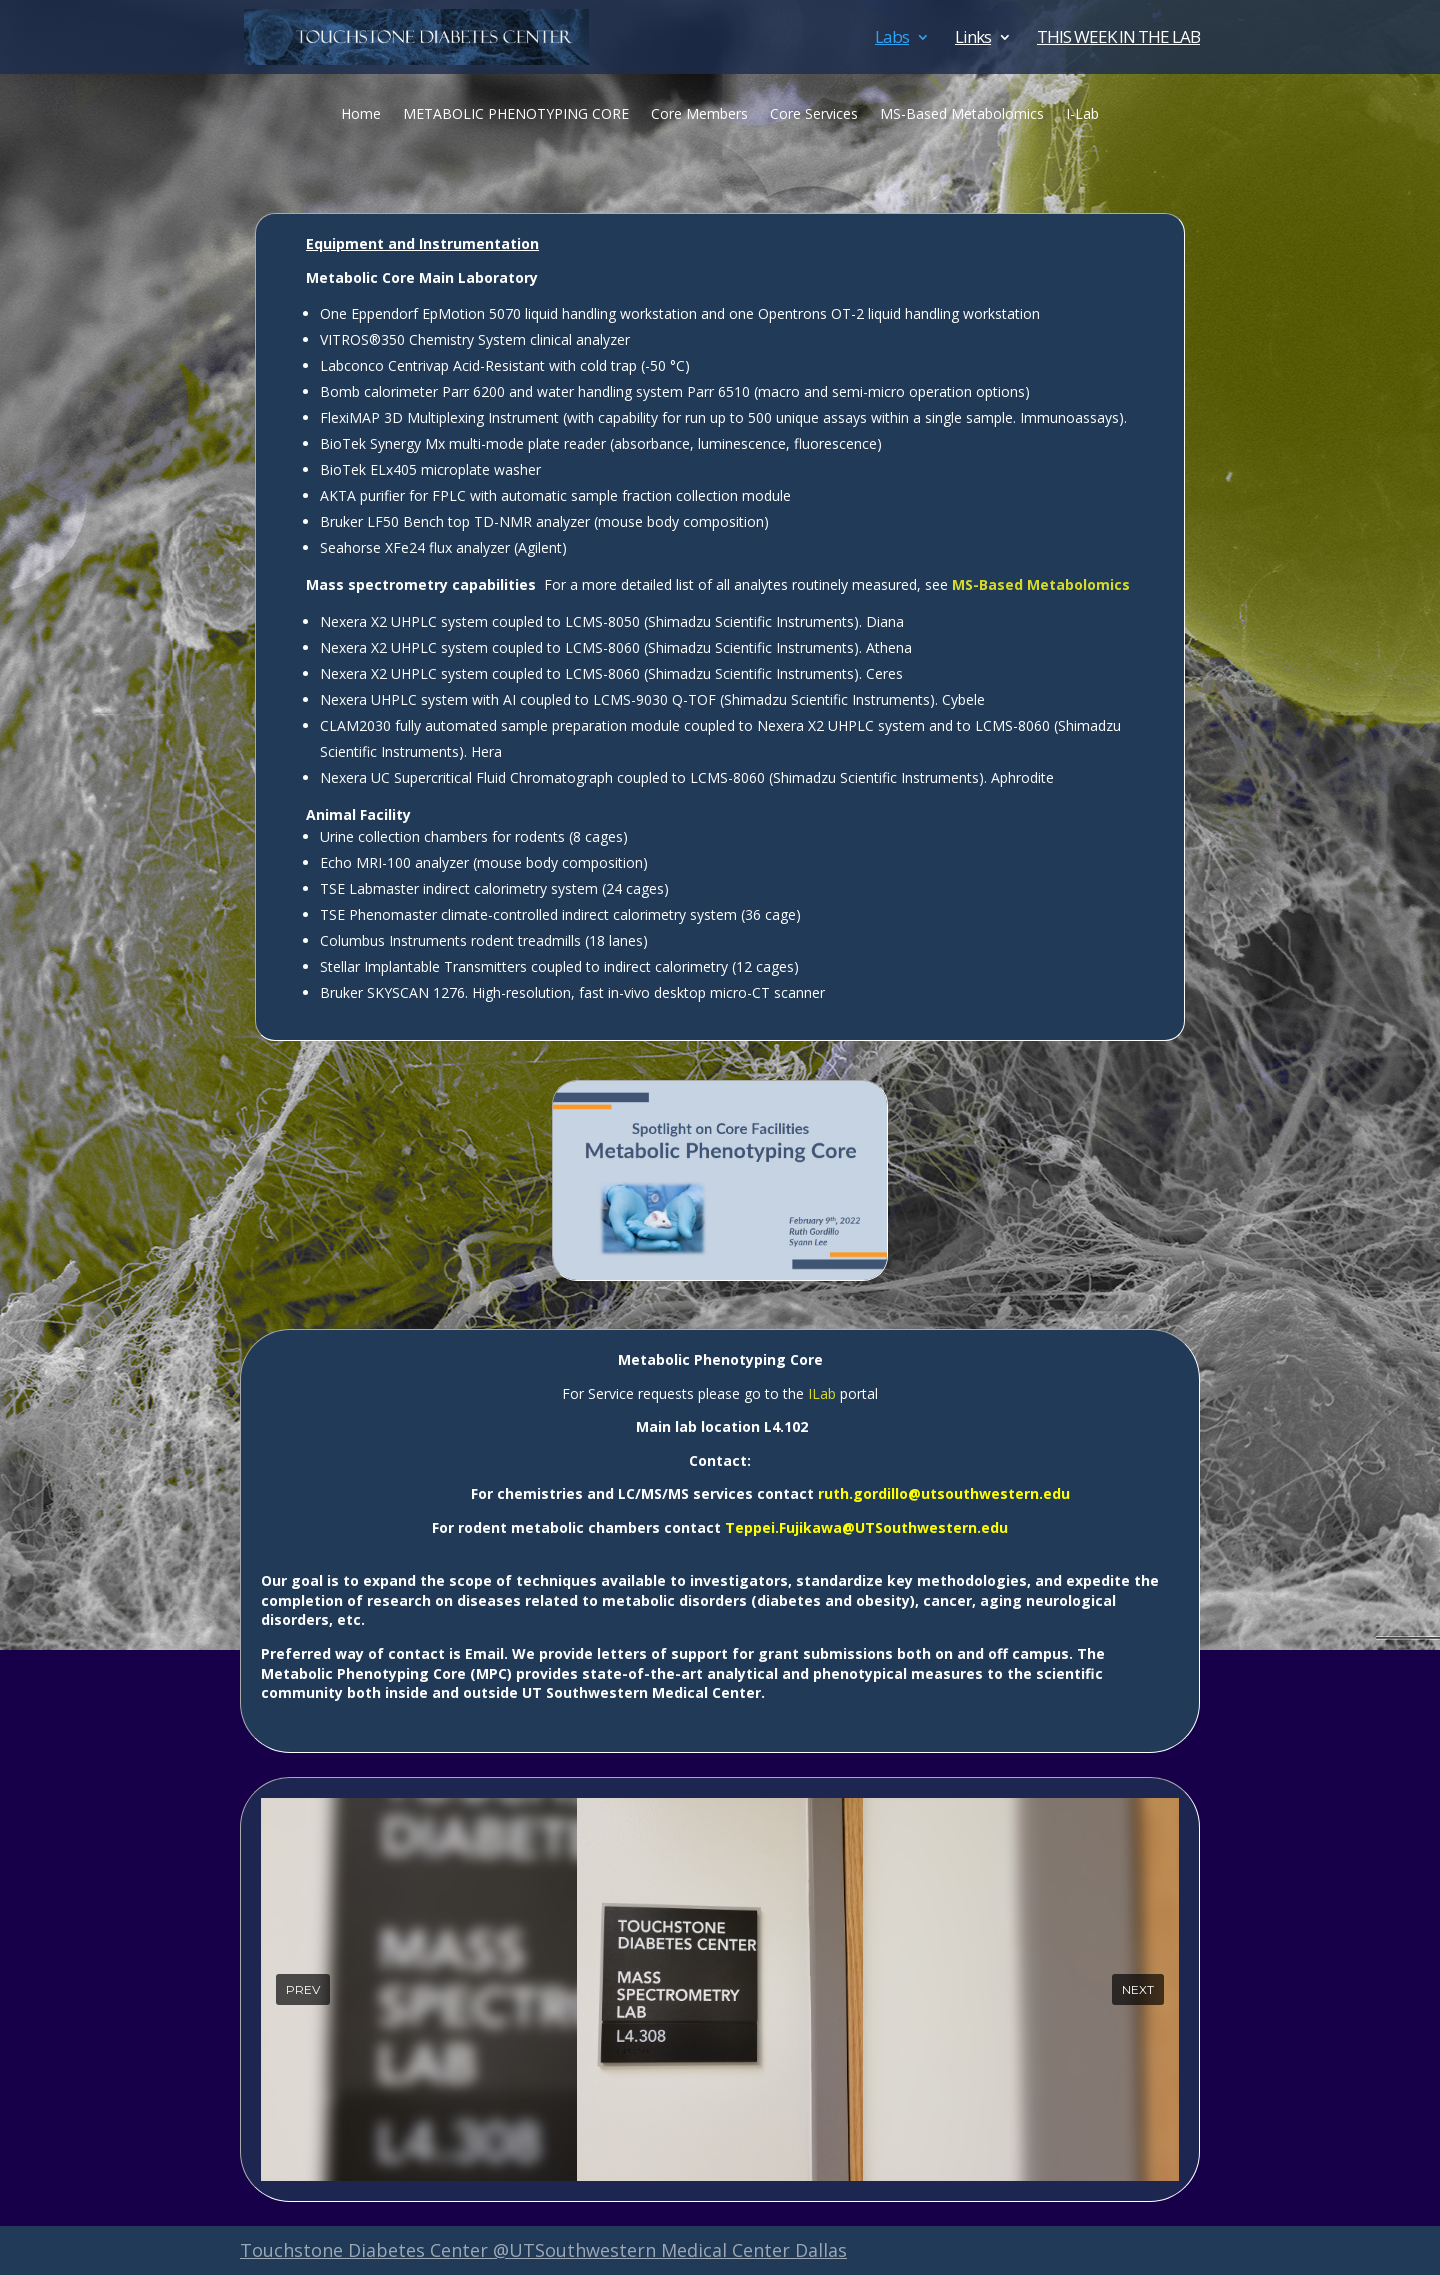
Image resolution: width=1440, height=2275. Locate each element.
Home (361, 115)
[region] (720, 1989)
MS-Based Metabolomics (962, 115)
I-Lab (1082, 115)
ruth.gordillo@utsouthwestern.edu (944, 1493)
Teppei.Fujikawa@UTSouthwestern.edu (866, 1527)
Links (973, 39)
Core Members (699, 115)
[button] (303, 1990)
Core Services (814, 115)
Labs (892, 39)
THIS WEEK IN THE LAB (1118, 39)
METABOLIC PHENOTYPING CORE (516, 115)
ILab (822, 1393)
